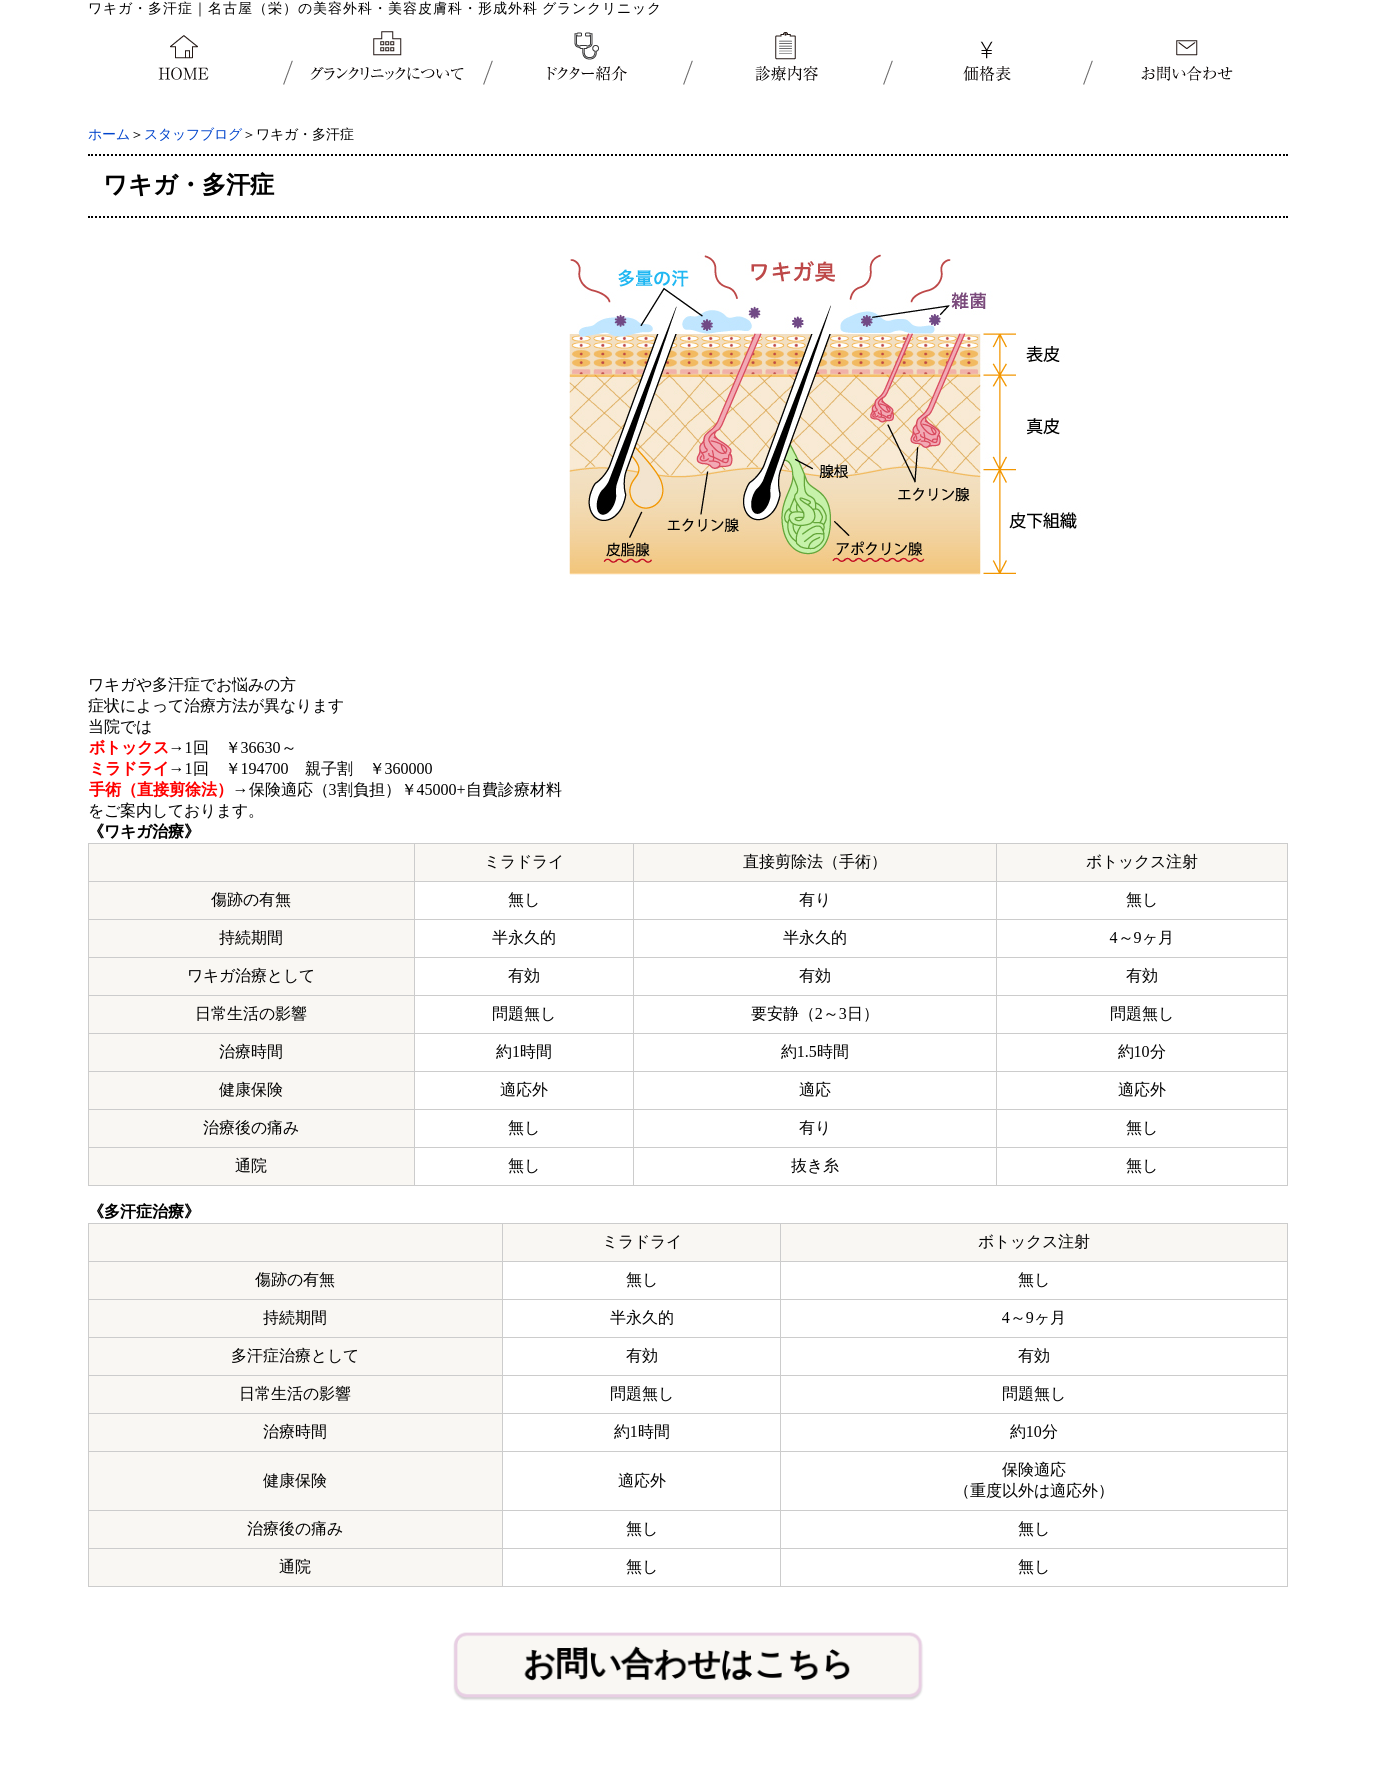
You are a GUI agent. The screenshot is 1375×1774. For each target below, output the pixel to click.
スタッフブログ (193, 134)
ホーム (109, 134)
